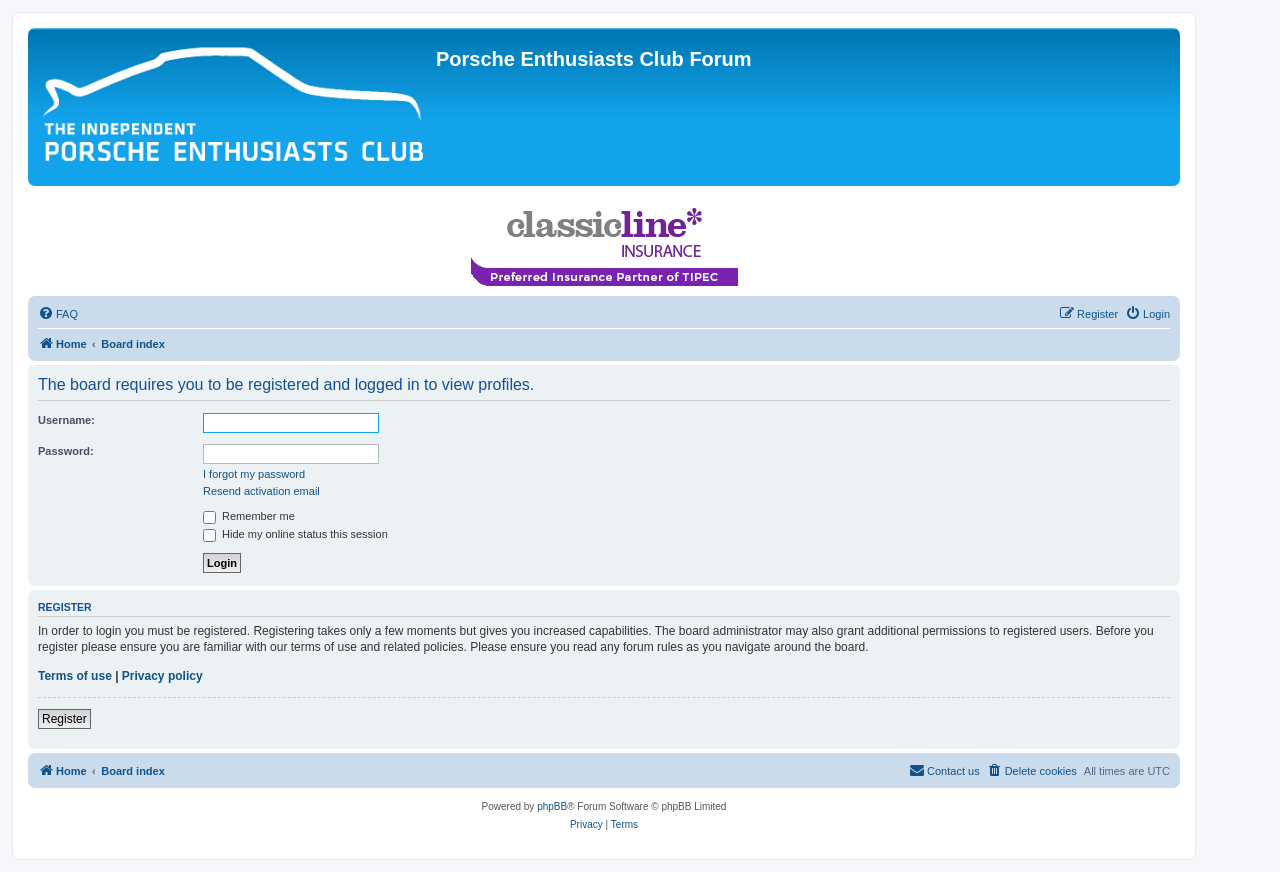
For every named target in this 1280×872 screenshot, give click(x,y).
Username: (66, 420)
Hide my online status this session (295, 534)
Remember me (249, 516)
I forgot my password (254, 474)
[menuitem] (58, 314)
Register (64, 719)
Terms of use (75, 676)
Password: (66, 451)
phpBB (552, 806)
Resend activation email (261, 491)
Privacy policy (162, 676)
